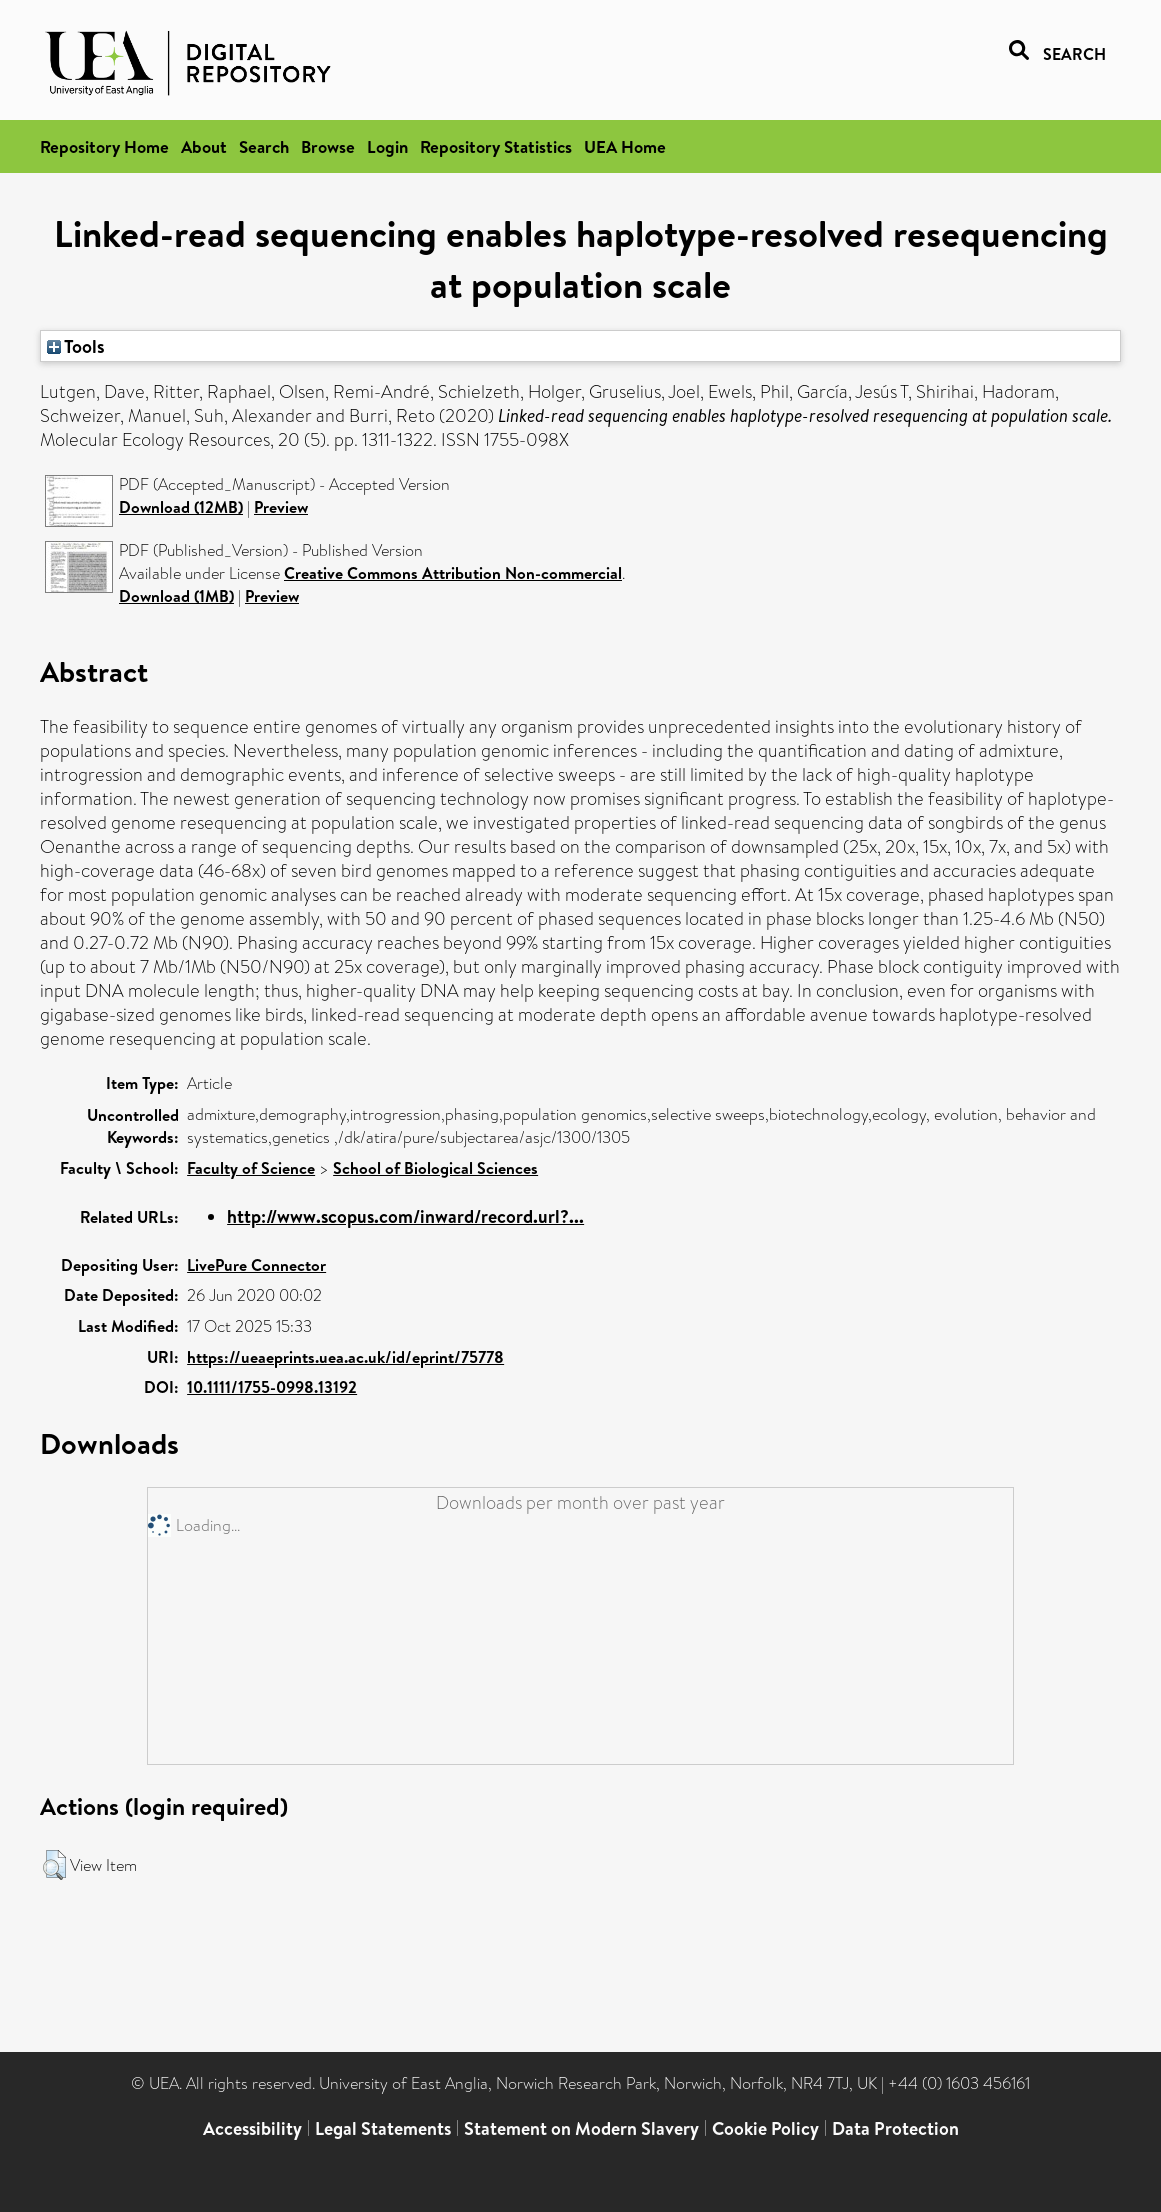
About (204, 146)
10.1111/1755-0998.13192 (272, 1387)
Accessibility (252, 2128)
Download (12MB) (181, 507)
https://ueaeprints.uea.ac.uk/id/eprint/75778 (345, 1357)
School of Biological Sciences (435, 1168)
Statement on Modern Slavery (581, 2128)
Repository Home (104, 146)
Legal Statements (383, 2128)
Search (264, 146)
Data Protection (895, 2128)
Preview (281, 507)
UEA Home (625, 146)
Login (387, 146)
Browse (328, 146)
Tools (76, 346)
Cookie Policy (765, 2128)
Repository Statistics (496, 146)
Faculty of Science (251, 1168)
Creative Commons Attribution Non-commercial (453, 573)
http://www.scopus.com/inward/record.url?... (405, 1216)
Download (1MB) (176, 596)
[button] (54, 1865)
